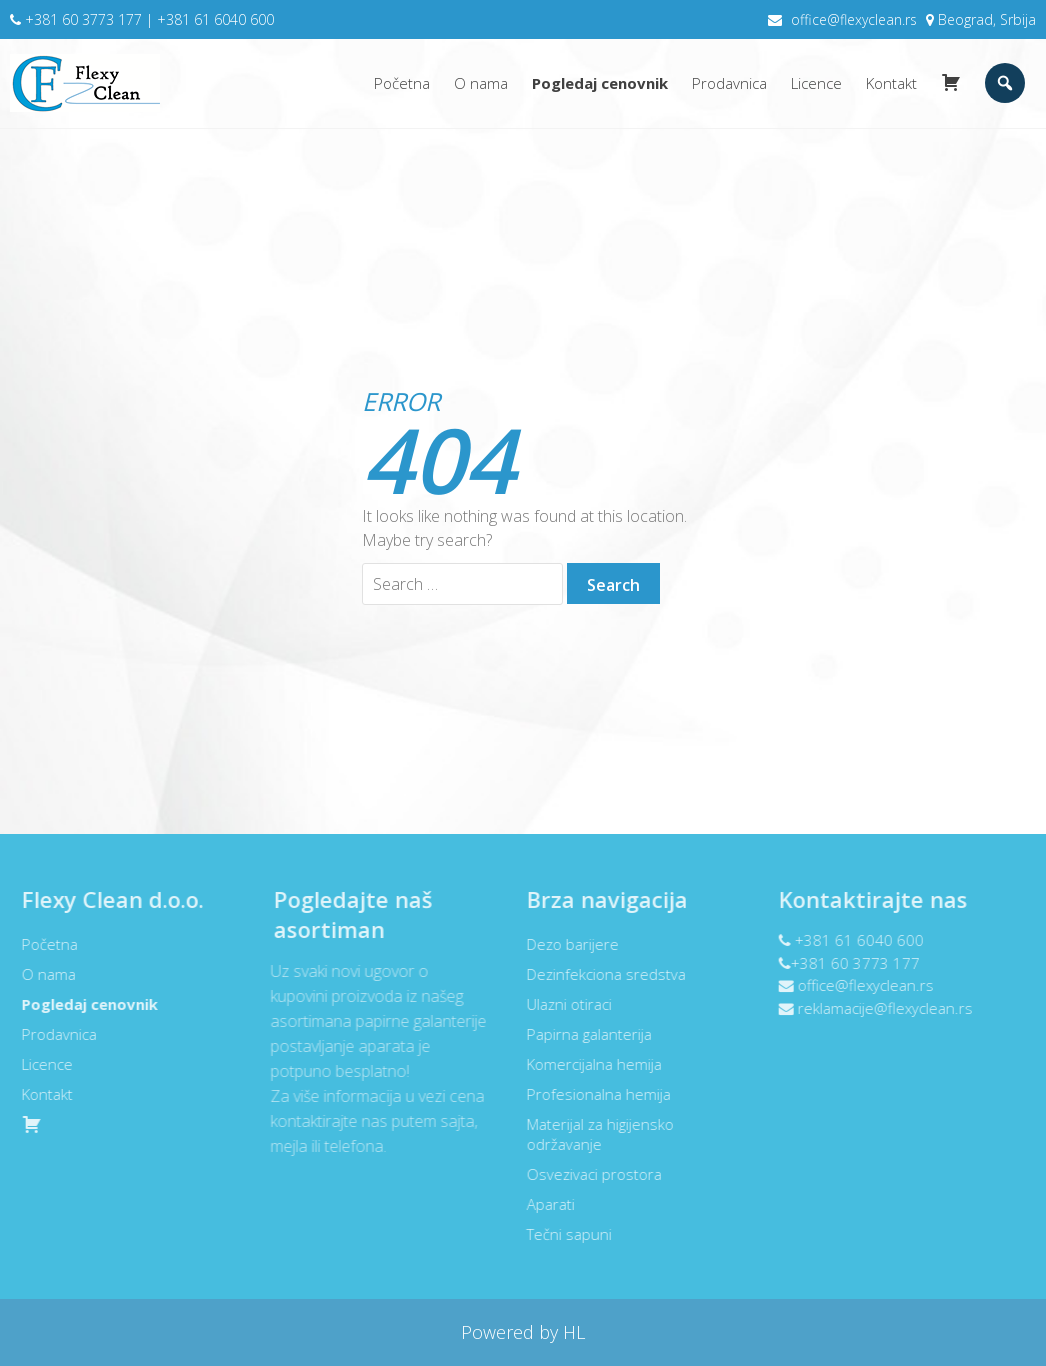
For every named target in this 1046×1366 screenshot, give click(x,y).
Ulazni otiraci (561, 1004)
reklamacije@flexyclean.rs (877, 1008)
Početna (402, 83)
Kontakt (891, 83)
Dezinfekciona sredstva (598, 974)
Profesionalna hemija (591, 1094)
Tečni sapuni (561, 1234)
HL (571, 1332)
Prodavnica (729, 83)
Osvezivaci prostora (586, 1174)
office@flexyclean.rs (854, 19)
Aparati (543, 1204)
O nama (481, 83)
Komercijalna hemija (586, 1064)
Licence (816, 83)
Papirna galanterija (581, 1034)
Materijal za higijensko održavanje (592, 1134)
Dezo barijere (565, 944)
